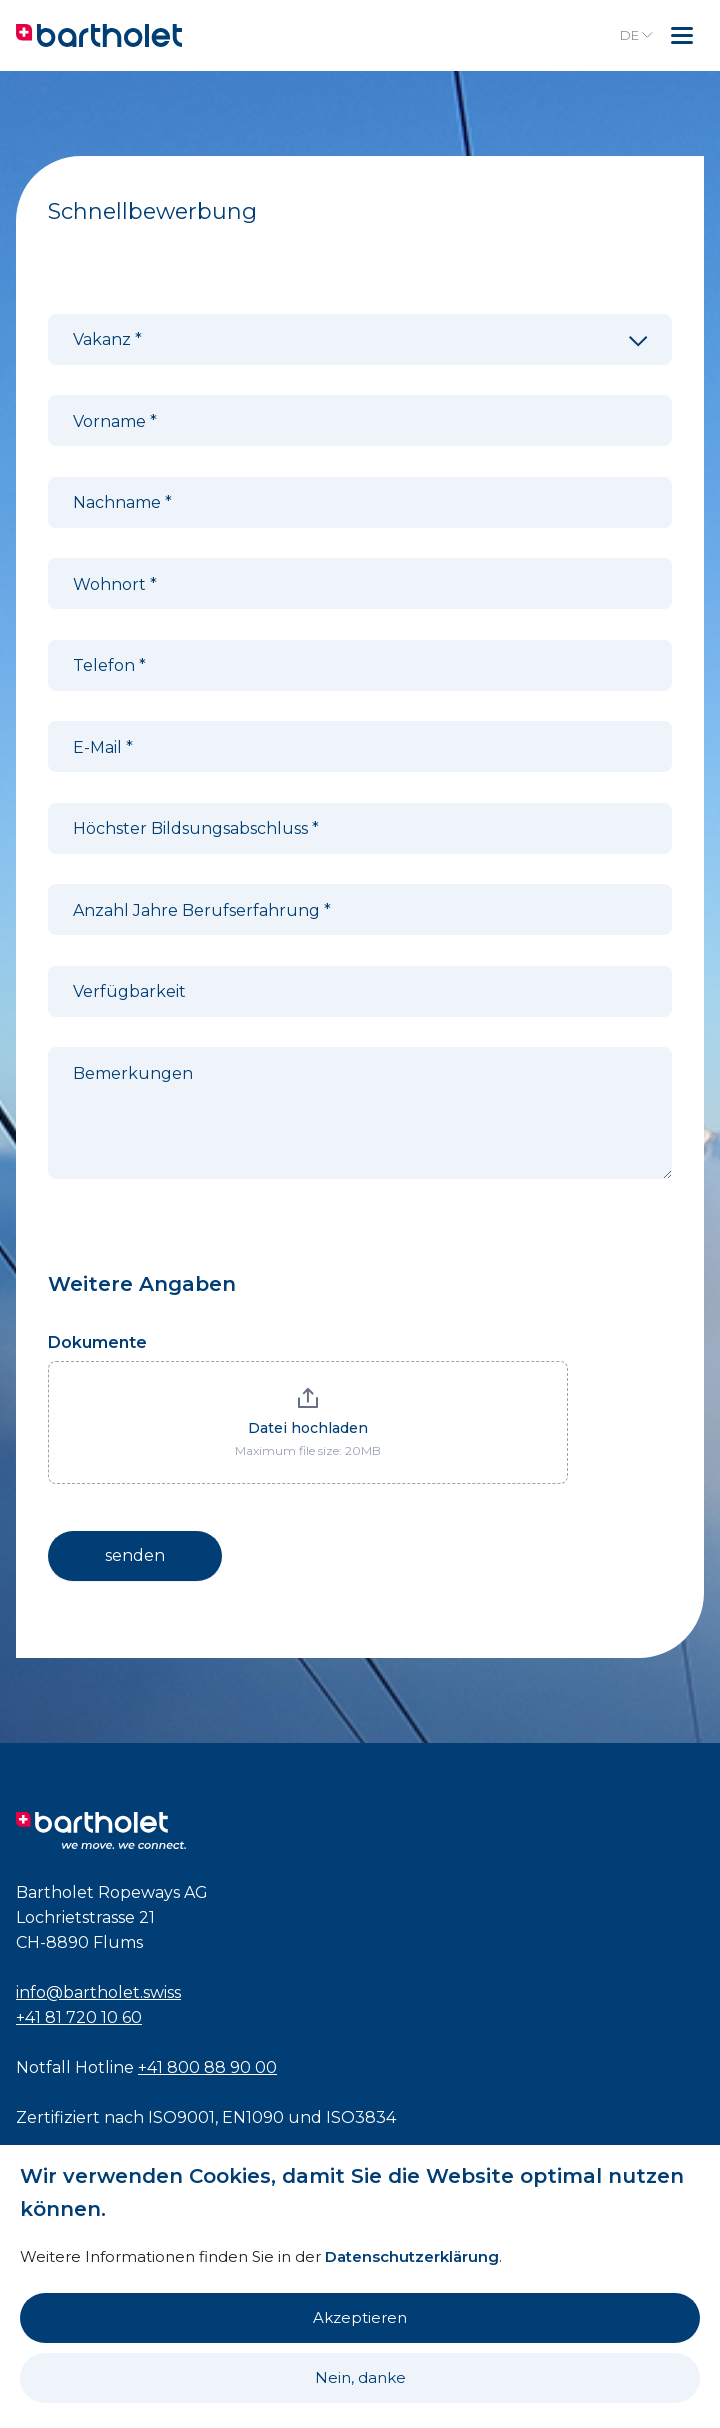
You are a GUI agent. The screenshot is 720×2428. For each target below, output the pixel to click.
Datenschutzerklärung (412, 2256)
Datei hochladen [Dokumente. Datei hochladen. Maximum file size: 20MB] (308, 1428)
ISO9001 (181, 2117)
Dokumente (97, 1342)
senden (135, 1555)
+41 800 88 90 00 (207, 2067)
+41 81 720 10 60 (79, 2017)
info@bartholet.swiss (98, 1992)
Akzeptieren (360, 2317)
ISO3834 (361, 2117)
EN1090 (253, 2117)
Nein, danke (360, 2377)
